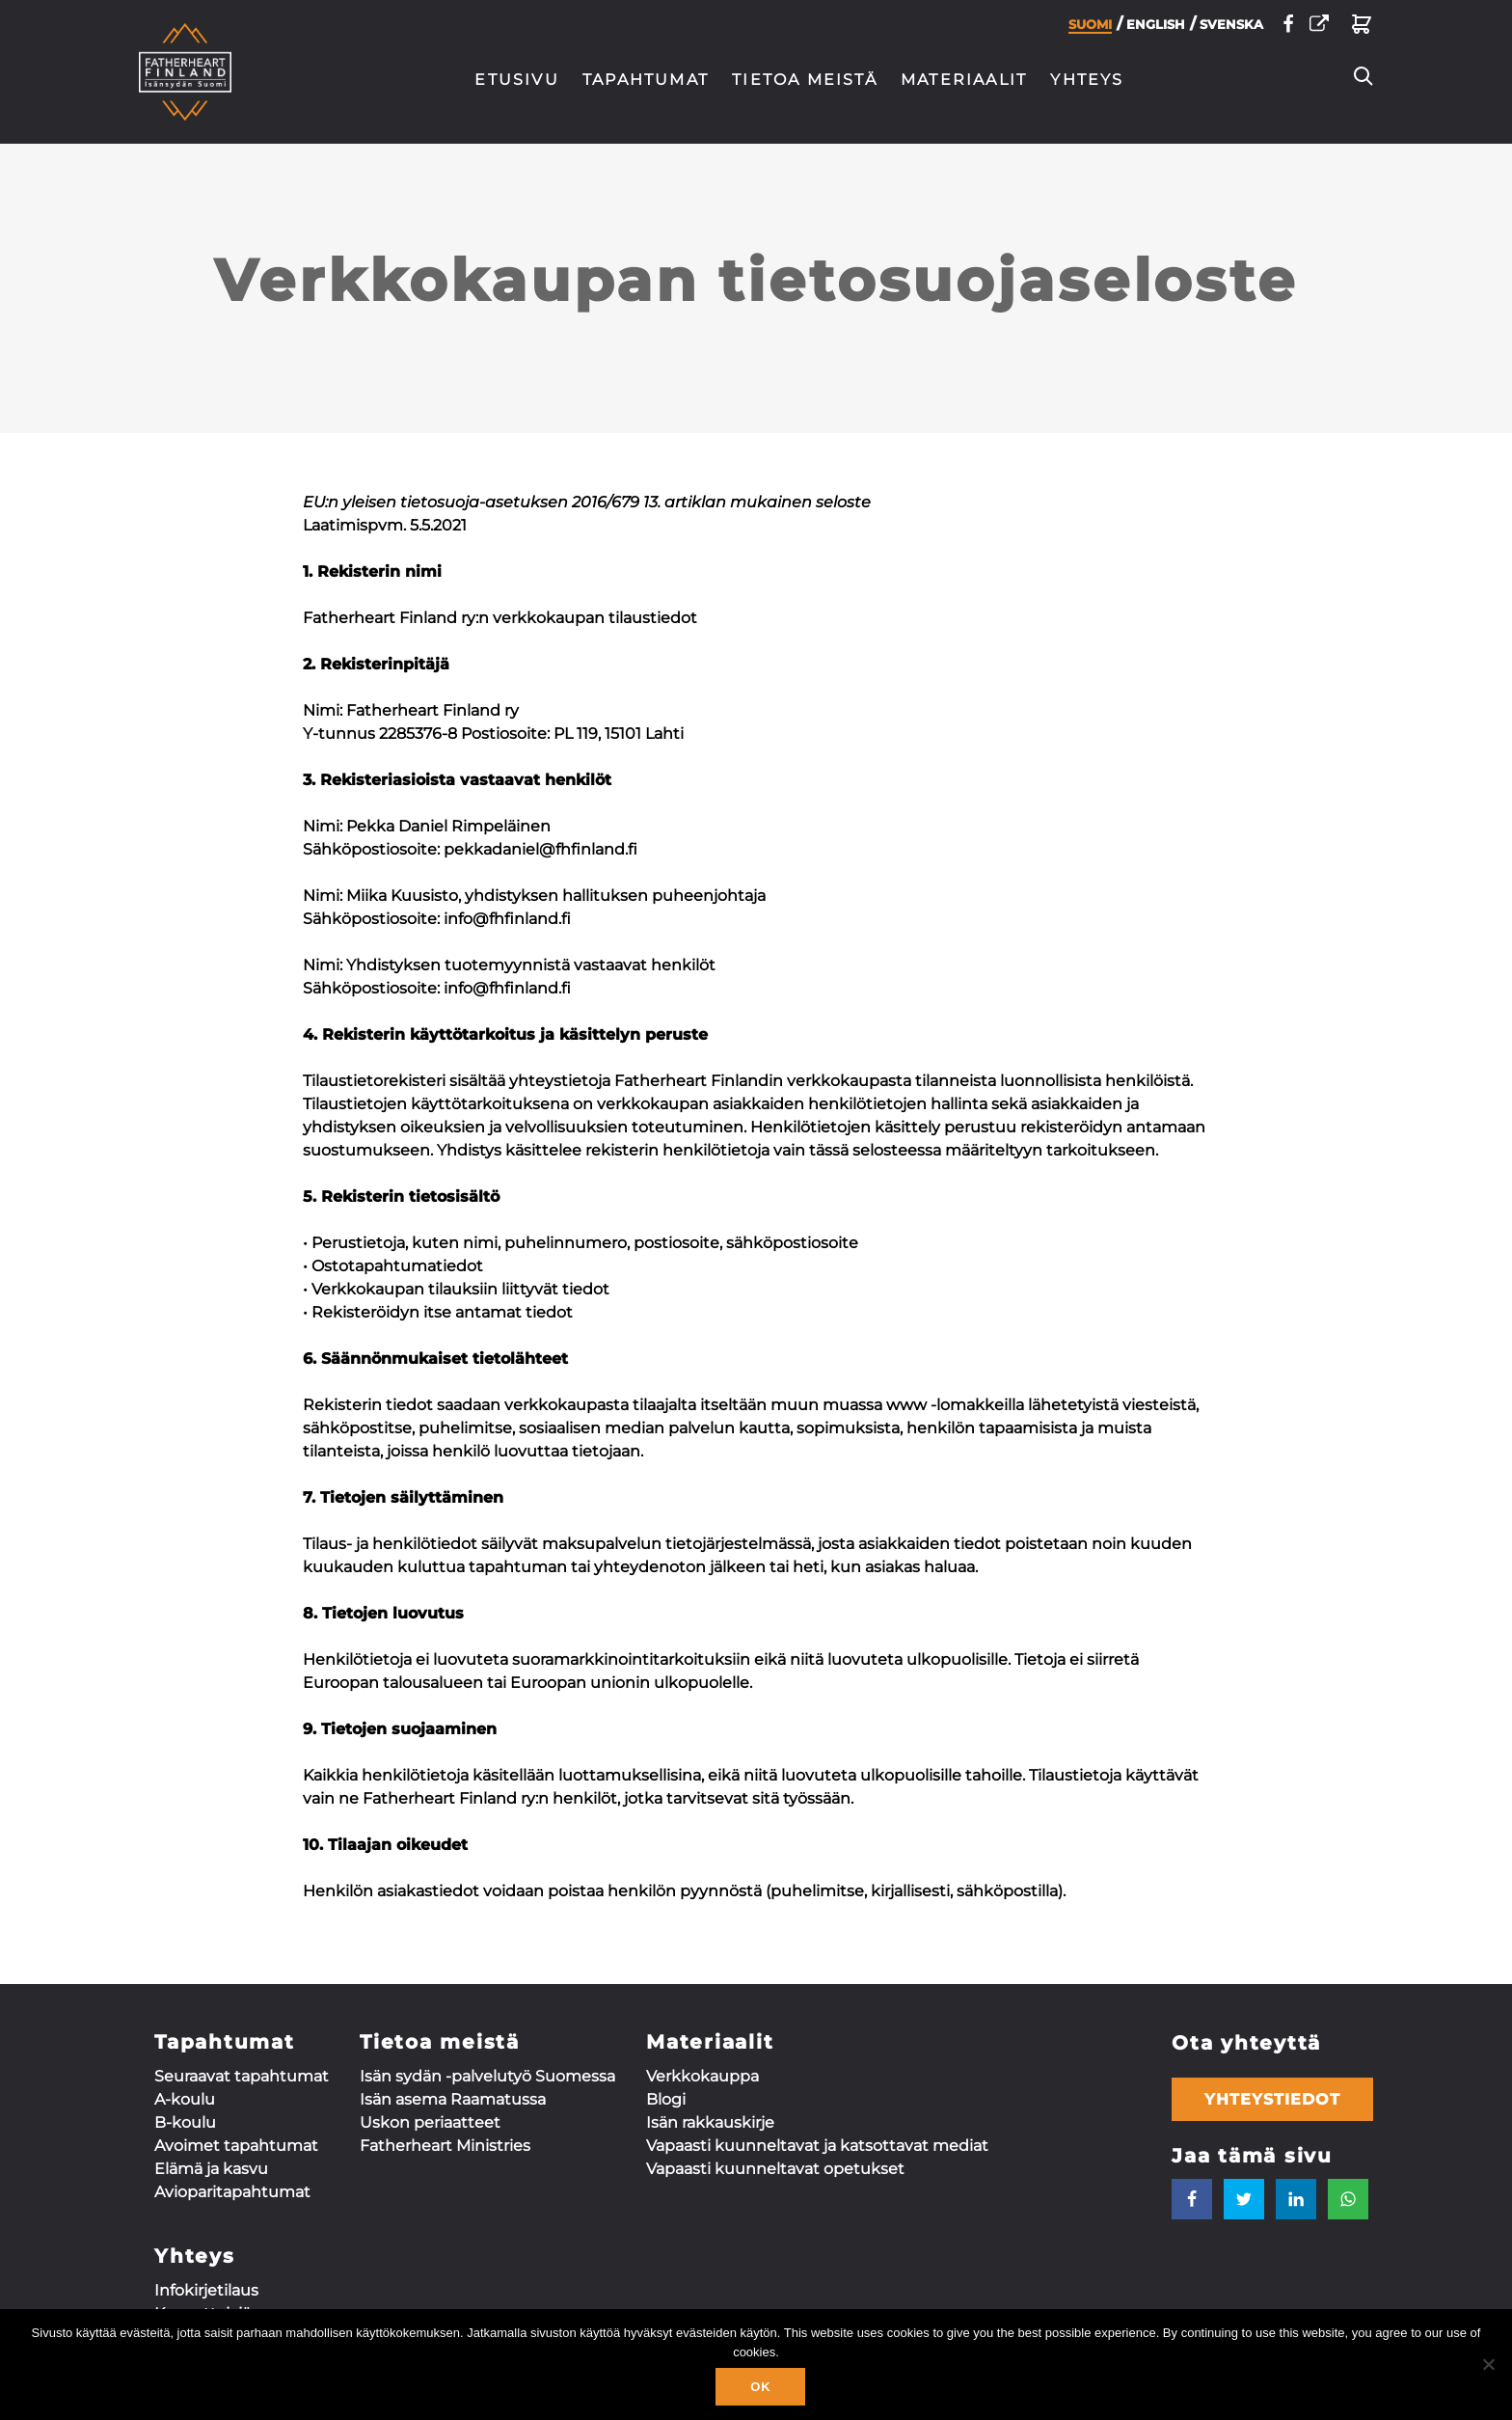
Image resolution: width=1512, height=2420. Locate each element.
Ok (760, 2386)
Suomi (1090, 30)
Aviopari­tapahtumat (232, 2192)
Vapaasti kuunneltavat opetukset (775, 2169)
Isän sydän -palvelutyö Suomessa (487, 2076)
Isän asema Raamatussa (453, 2099)
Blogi (666, 2099)
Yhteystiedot (1272, 2099)
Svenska (1231, 29)
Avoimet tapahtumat (236, 2145)
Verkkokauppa (702, 2076)
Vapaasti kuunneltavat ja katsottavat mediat (817, 2145)
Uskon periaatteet (430, 2122)
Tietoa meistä (805, 79)
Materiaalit (964, 79)
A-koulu (184, 2099)
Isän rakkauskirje (710, 2122)
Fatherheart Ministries (445, 2145)
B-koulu (185, 2122)
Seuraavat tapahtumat (241, 2076)
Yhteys (1086, 79)
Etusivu (516, 79)
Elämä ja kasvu (211, 2169)
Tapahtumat (645, 79)
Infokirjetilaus (206, 2290)
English (1155, 29)
